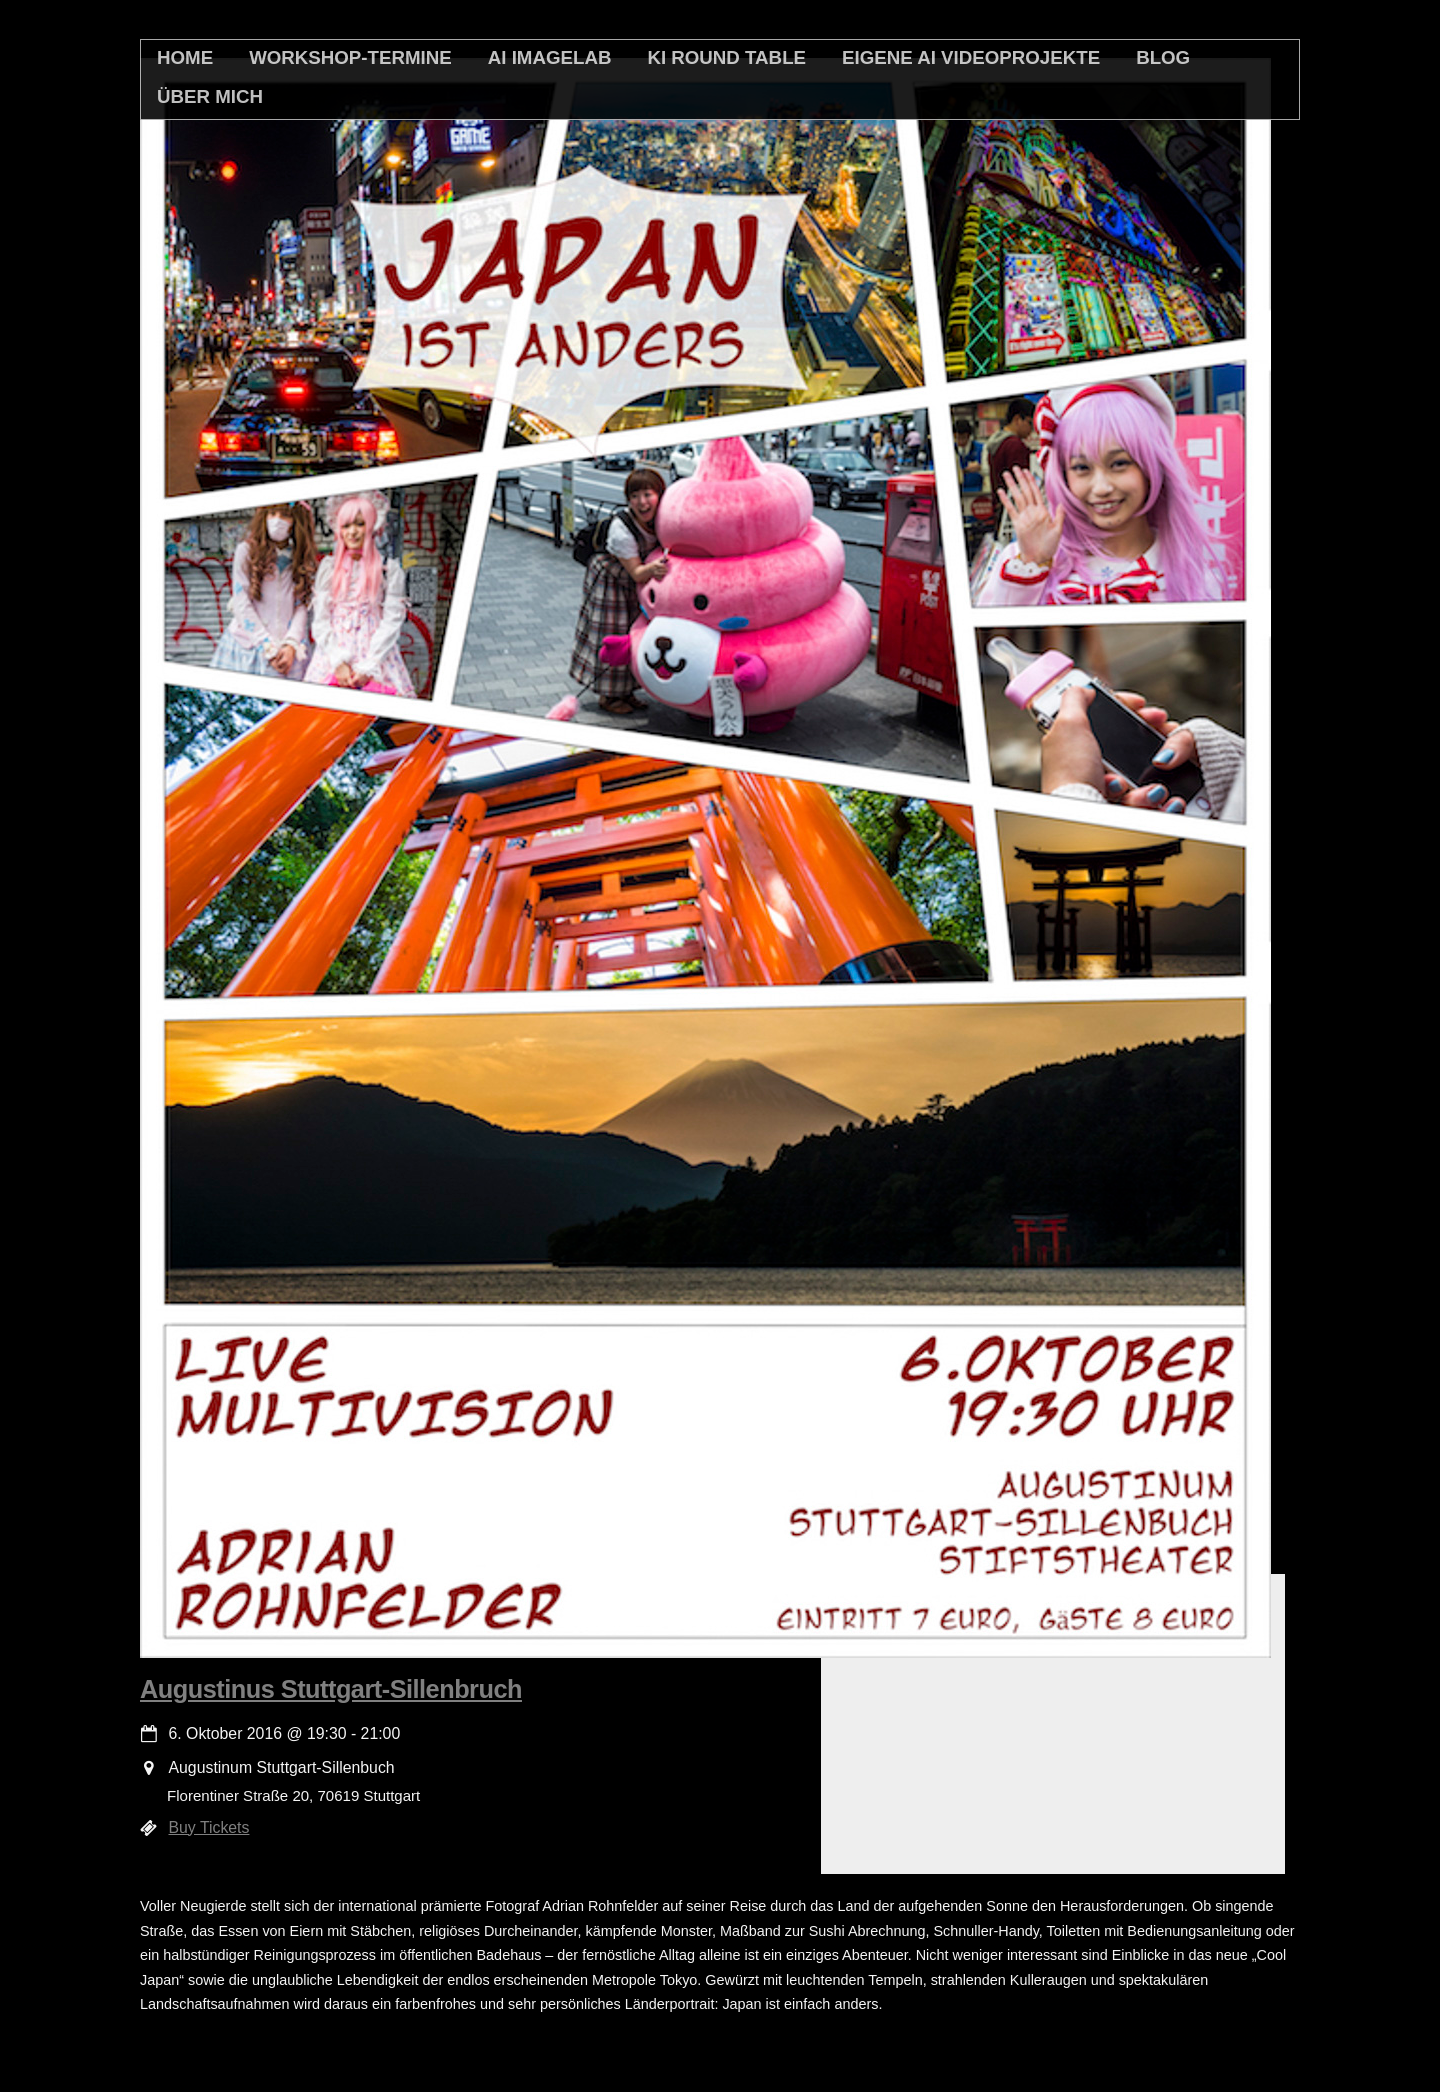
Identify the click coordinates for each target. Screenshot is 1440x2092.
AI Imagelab (550, 57)
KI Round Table (726, 57)
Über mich (210, 96)
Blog (1163, 57)
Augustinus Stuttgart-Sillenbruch (331, 1689)
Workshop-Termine (350, 57)
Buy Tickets (209, 1827)
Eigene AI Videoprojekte (971, 57)
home (185, 57)
